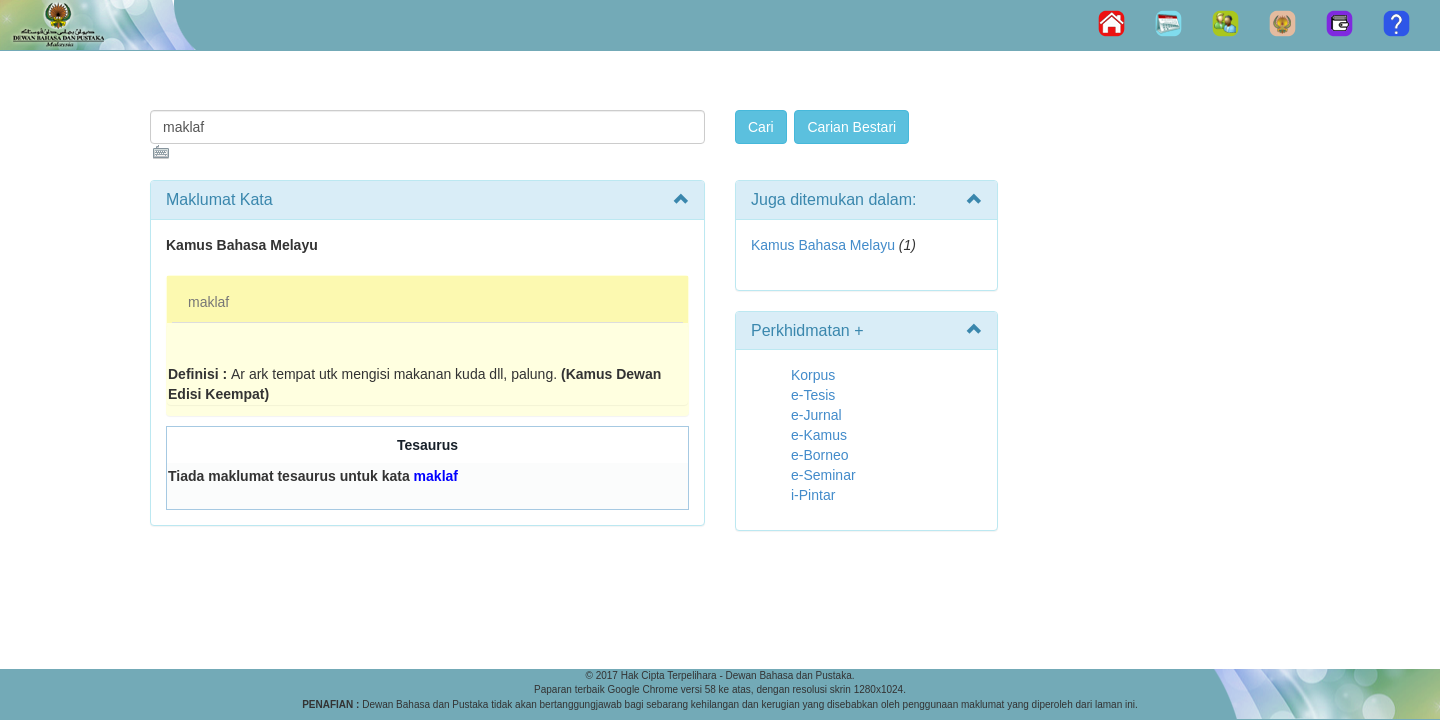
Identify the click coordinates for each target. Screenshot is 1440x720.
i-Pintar (813, 495)
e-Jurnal (816, 415)
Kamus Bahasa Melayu (825, 245)
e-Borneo (820, 455)
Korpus (813, 375)
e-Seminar (823, 475)
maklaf (208, 302)
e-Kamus (819, 435)
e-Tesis (813, 395)
